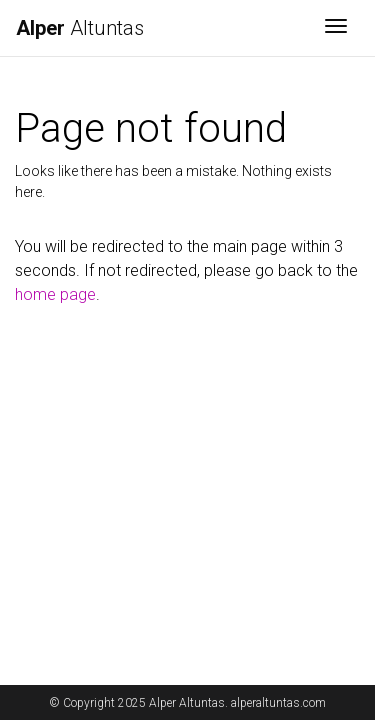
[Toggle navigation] (336, 28)
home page (55, 294)
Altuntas (80, 28)
